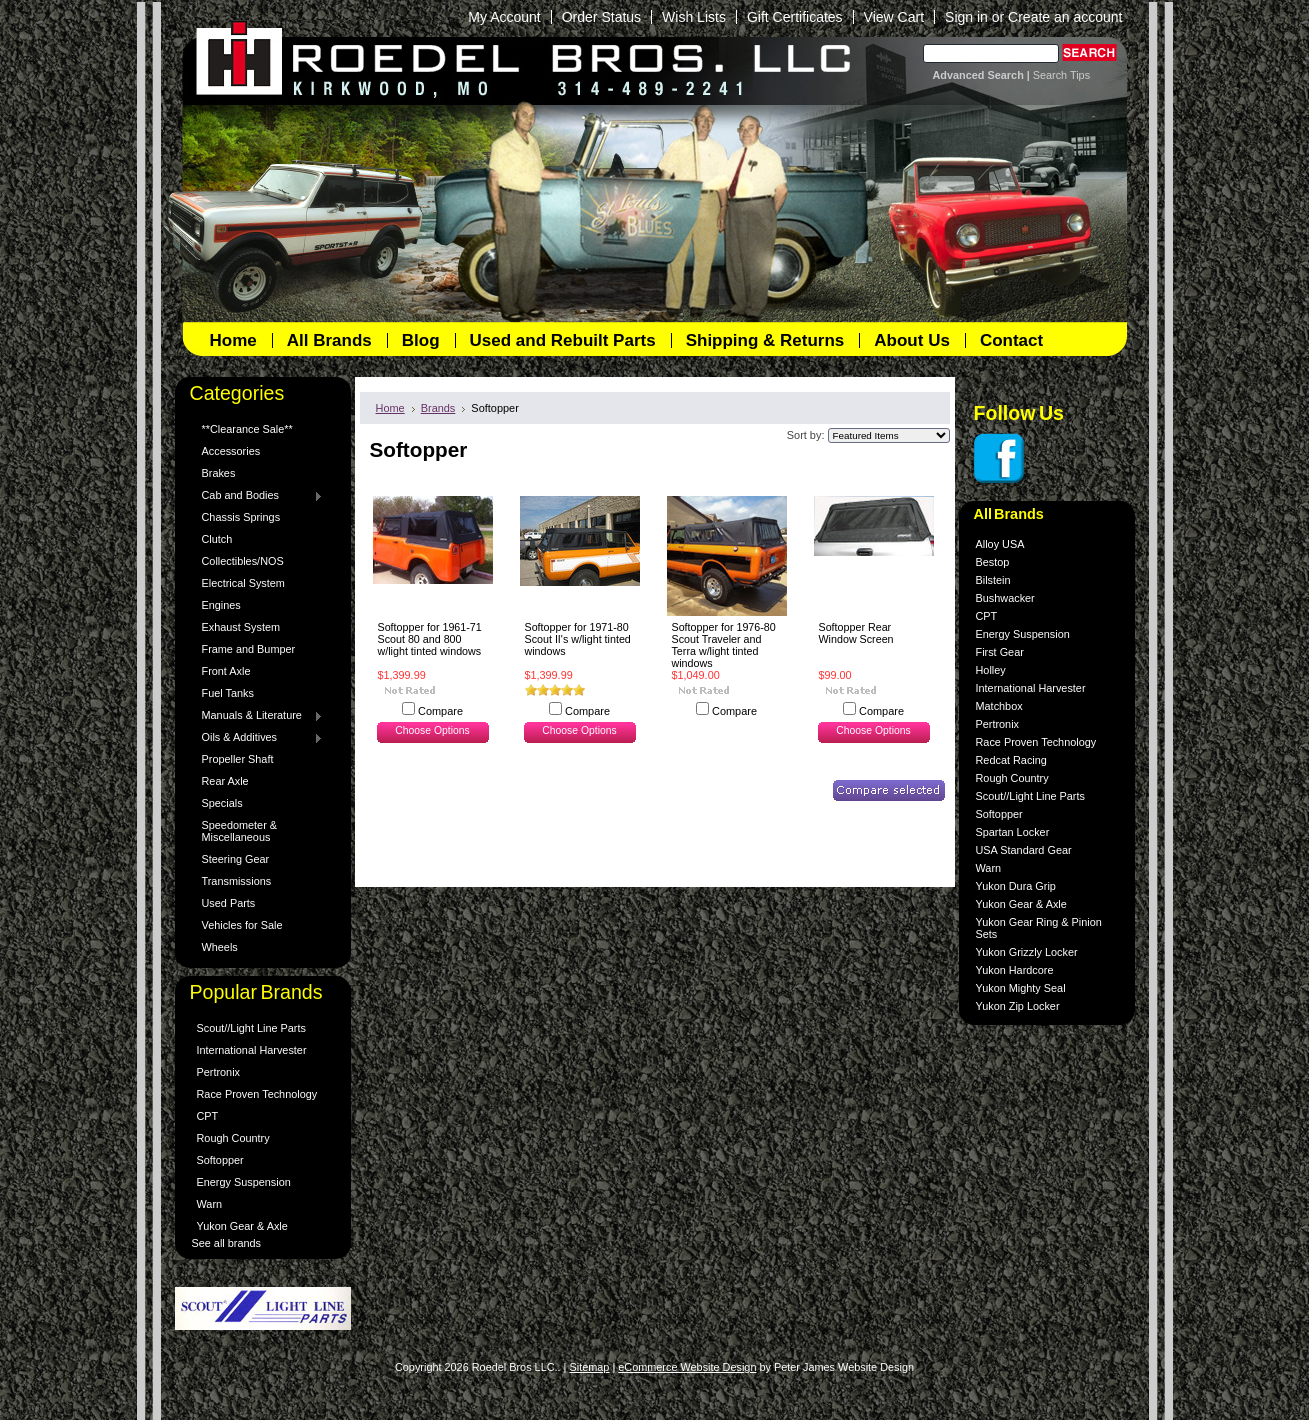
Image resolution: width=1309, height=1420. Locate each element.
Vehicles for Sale (242, 925)
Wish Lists (694, 17)
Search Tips (1061, 75)
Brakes (219, 473)
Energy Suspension (244, 1182)
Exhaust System (241, 627)
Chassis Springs (241, 517)
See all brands (227, 1243)
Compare (440, 711)
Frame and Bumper (249, 649)
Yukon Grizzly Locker (1027, 952)
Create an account (1065, 17)
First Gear (1000, 652)
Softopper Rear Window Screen (856, 633)
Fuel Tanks (228, 693)
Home (390, 408)
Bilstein (993, 580)
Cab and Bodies (258, 496)
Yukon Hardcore (1015, 970)
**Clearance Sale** (247, 429)
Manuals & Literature (258, 716)
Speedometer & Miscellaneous (240, 831)
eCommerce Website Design (687, 1367)
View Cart (894, 17)
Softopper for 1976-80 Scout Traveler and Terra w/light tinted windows (724, 645)
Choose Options (432, 730)
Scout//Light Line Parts (251, 1028)
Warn (210, 1204)
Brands (438, 408)
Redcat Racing (1011, 760)
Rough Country (233, 1138)
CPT (208, 1116)
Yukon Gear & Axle (242, 1226)
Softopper (220, 1160)
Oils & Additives (258, 738)
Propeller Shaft (238, 759)
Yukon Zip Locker (1018, 1006)
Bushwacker (1005, 598)
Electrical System (243, 583)
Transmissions (237, 881)
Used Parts (229, 903)
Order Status (601, 17)
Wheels (220, 947)
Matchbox (999, 706)
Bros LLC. (512, 67)
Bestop (993, 562)
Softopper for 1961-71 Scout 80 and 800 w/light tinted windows (430, 639)
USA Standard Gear (1024, 850)
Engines (221, 605)
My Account (504, 17)
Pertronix (219, 1072)
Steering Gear (236, 859)
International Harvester (252, 1050)
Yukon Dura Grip (1016, 886)
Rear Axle (225, 781)
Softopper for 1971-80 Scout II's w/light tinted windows (578, 639)
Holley (991, 670)
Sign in (966, 17)
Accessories (231, 451)
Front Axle (226, 671)
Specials (222, 803)
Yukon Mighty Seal (1021, 988)
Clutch (217, 539)
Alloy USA (1000, 544)
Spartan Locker (1013, 832)
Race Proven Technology (257, 1094)
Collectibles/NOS (243, 561)
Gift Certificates (795, 17)
